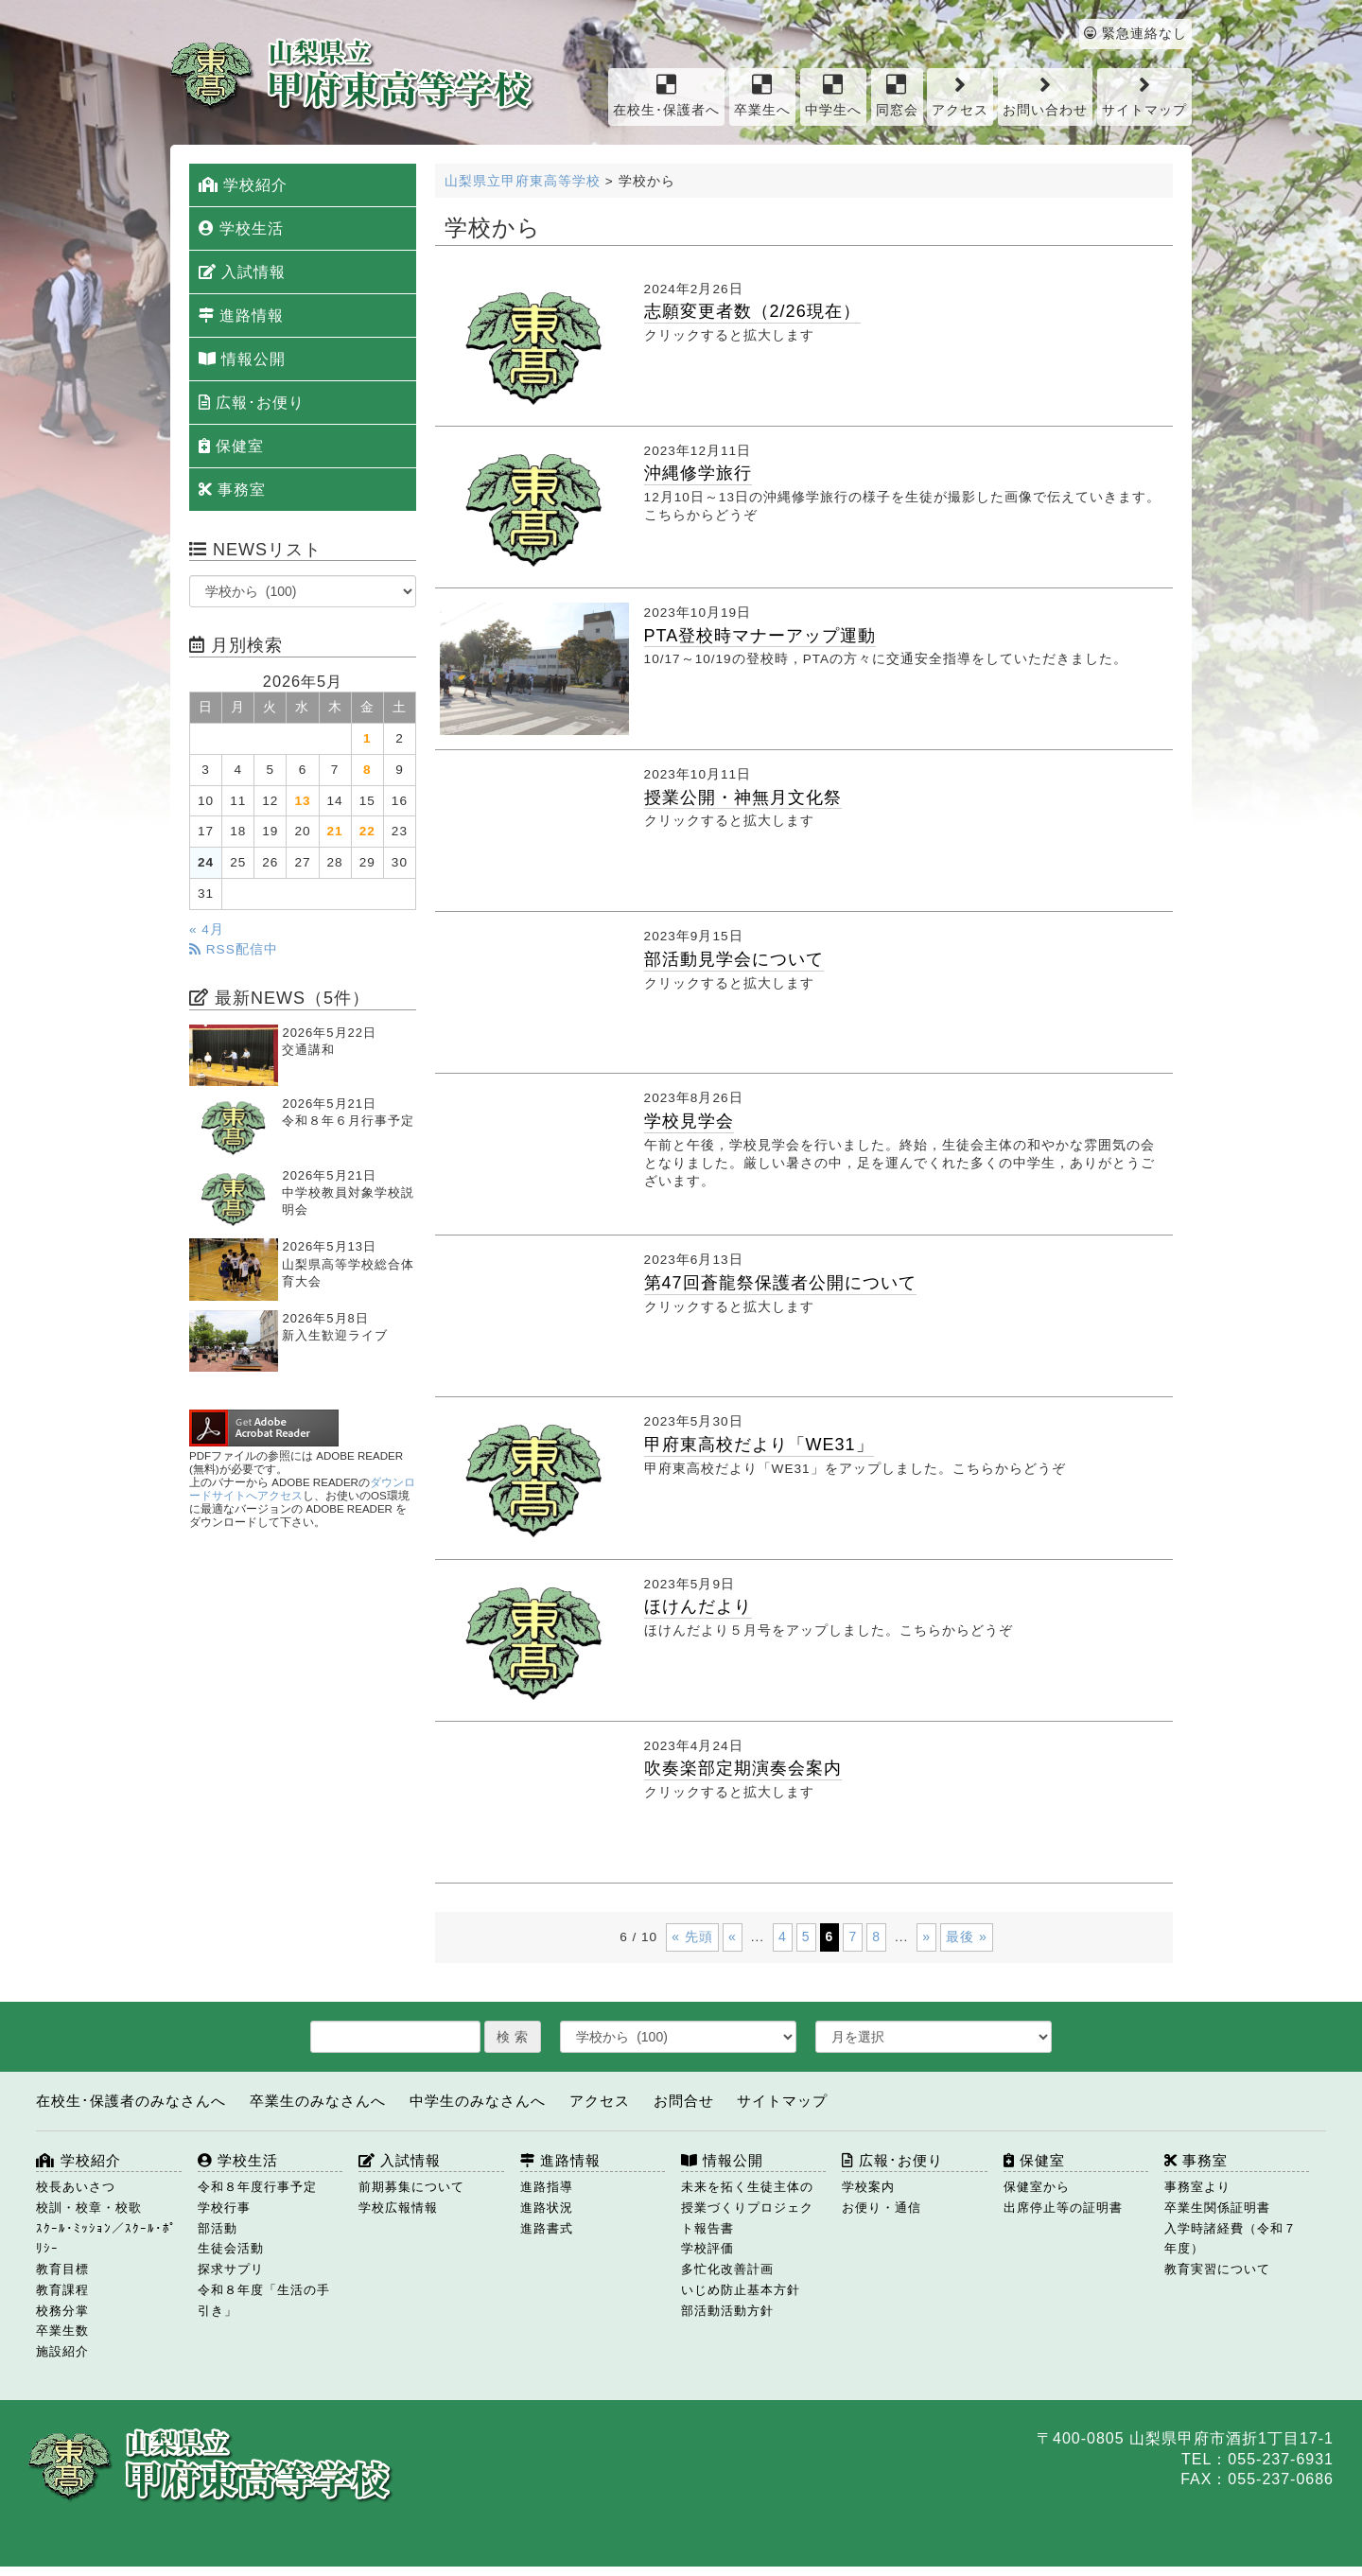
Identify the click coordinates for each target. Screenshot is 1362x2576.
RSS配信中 (233, 949)
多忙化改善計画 (727, 2269)
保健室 (231, 446)
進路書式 (546, 2228)
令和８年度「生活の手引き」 (264, 2300)
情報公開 (242, 359)
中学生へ (833, 95)
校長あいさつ (75, 2187)
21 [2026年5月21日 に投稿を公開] (335, 831)
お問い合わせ (1045, 95)
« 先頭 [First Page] (692, 1936)
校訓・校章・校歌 (89, 2207)
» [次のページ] (926, 1936)
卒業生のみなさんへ (318, 2101)
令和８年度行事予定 (257, 2187)
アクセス (960, 95)
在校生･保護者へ (666, 95)
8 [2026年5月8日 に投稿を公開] (367, 769)
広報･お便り (252, 402)
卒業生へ (762, 95)
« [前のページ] (732, 1936)
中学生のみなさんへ (478, 2101)
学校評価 (707, 2248)
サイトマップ (1144, 95)
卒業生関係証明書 (1217, 2207)
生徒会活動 (231, 2248)
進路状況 (546, 2207)
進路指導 (546, 2187)
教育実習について (1217, 2269)
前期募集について (411, 2187)
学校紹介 (243, 185)
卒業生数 (62, 2330)
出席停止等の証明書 (1063, 2207)
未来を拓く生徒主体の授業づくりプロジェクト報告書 (747, 2207)
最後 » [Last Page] (966, 1936)
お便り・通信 (881, 2207)
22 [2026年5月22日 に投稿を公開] (367, 831)
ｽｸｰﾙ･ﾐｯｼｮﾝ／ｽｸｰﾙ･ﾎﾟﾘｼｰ (106, 2238)
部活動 (217, 2228)
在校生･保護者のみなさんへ (131, 2101)
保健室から (1037, 2187)
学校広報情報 (398, 2207)
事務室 (232, 490)
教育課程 (62, 2290)
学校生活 (241, 228)
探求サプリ (231, 2269)
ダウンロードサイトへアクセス (302, 1489)
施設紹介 (62, 2351)
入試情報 (242, 272)
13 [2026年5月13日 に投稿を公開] (302, 801)
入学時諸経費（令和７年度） (1230, 2238)
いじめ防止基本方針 (740, 2290)
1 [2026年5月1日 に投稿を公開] (367, 738)
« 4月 (206, 929)
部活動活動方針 (727, 2311)
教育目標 (62, 2269)
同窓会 (897, 95)
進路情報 (241, 315)
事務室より (1197, 2187)
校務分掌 (62, 2311)
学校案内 (868, 2187)
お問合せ (684, 2101)
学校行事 (224, 2207)
